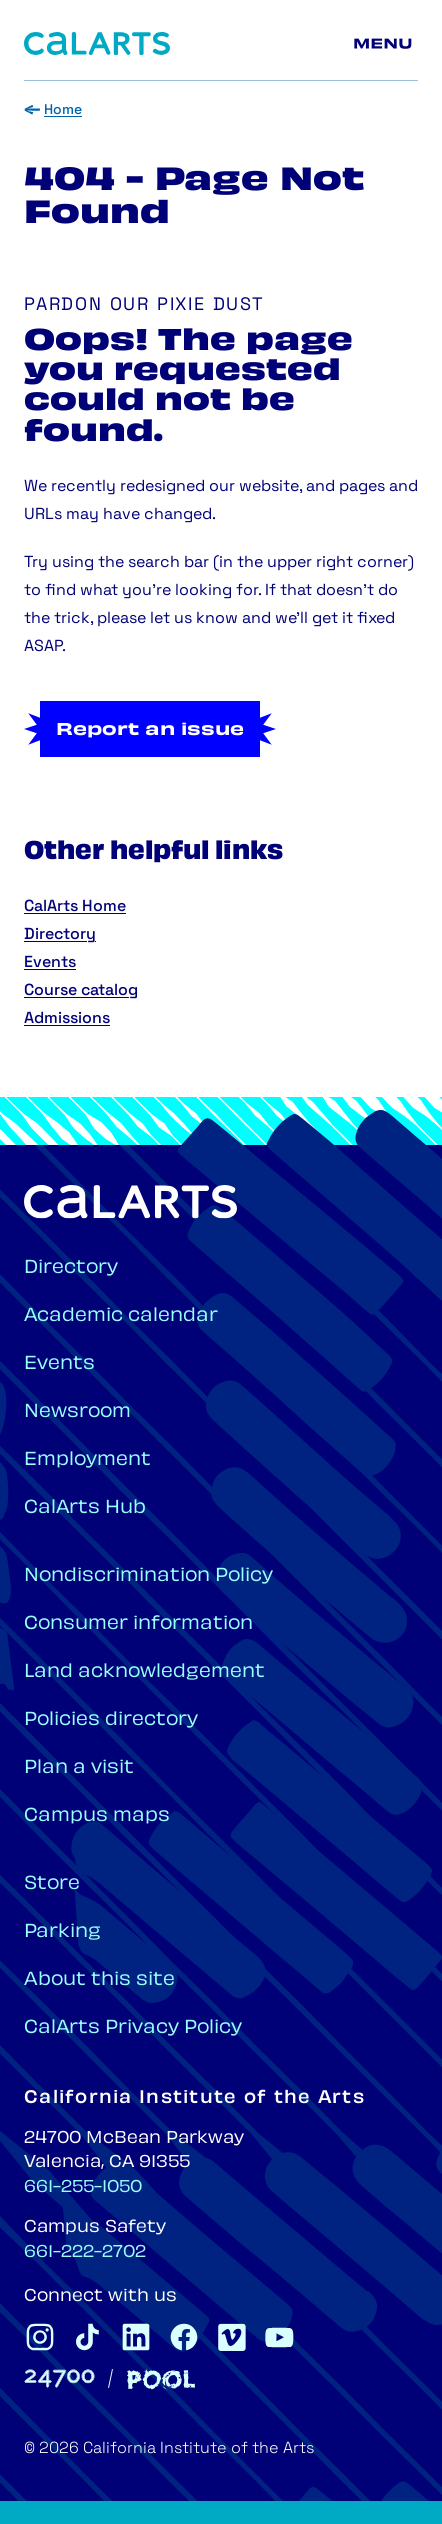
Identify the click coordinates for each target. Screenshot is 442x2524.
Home (63, 110)
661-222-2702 (85, 2253)
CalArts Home (75, 907)
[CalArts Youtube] (280, 2337)
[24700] (59, 2378)
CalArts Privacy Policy (133, 2028)
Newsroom (77, 1412)
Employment (87, 1460)
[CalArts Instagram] (40, 2337)
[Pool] (161, 2379)
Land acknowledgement (144, 1672)
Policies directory (111, 1720)
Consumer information (138, 1624)
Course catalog (81, 991)
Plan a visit (79, 1768)
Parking (62, 1932)
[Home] (97, 43)
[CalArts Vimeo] (232, 2337)
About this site (99, 1980)
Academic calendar (121, 1316)
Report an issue (150, 731)
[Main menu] (386, 44)
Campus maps (97, 1816)
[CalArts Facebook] (184, 2337)
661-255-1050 (83, 2188)
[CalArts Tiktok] (88, 2337)
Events (50, 963)
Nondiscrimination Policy (148, 1576)
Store (52, 1884)
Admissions (67, 1019)
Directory (60, 935)
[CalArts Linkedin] (136, 2337)
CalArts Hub (85, 1508)
